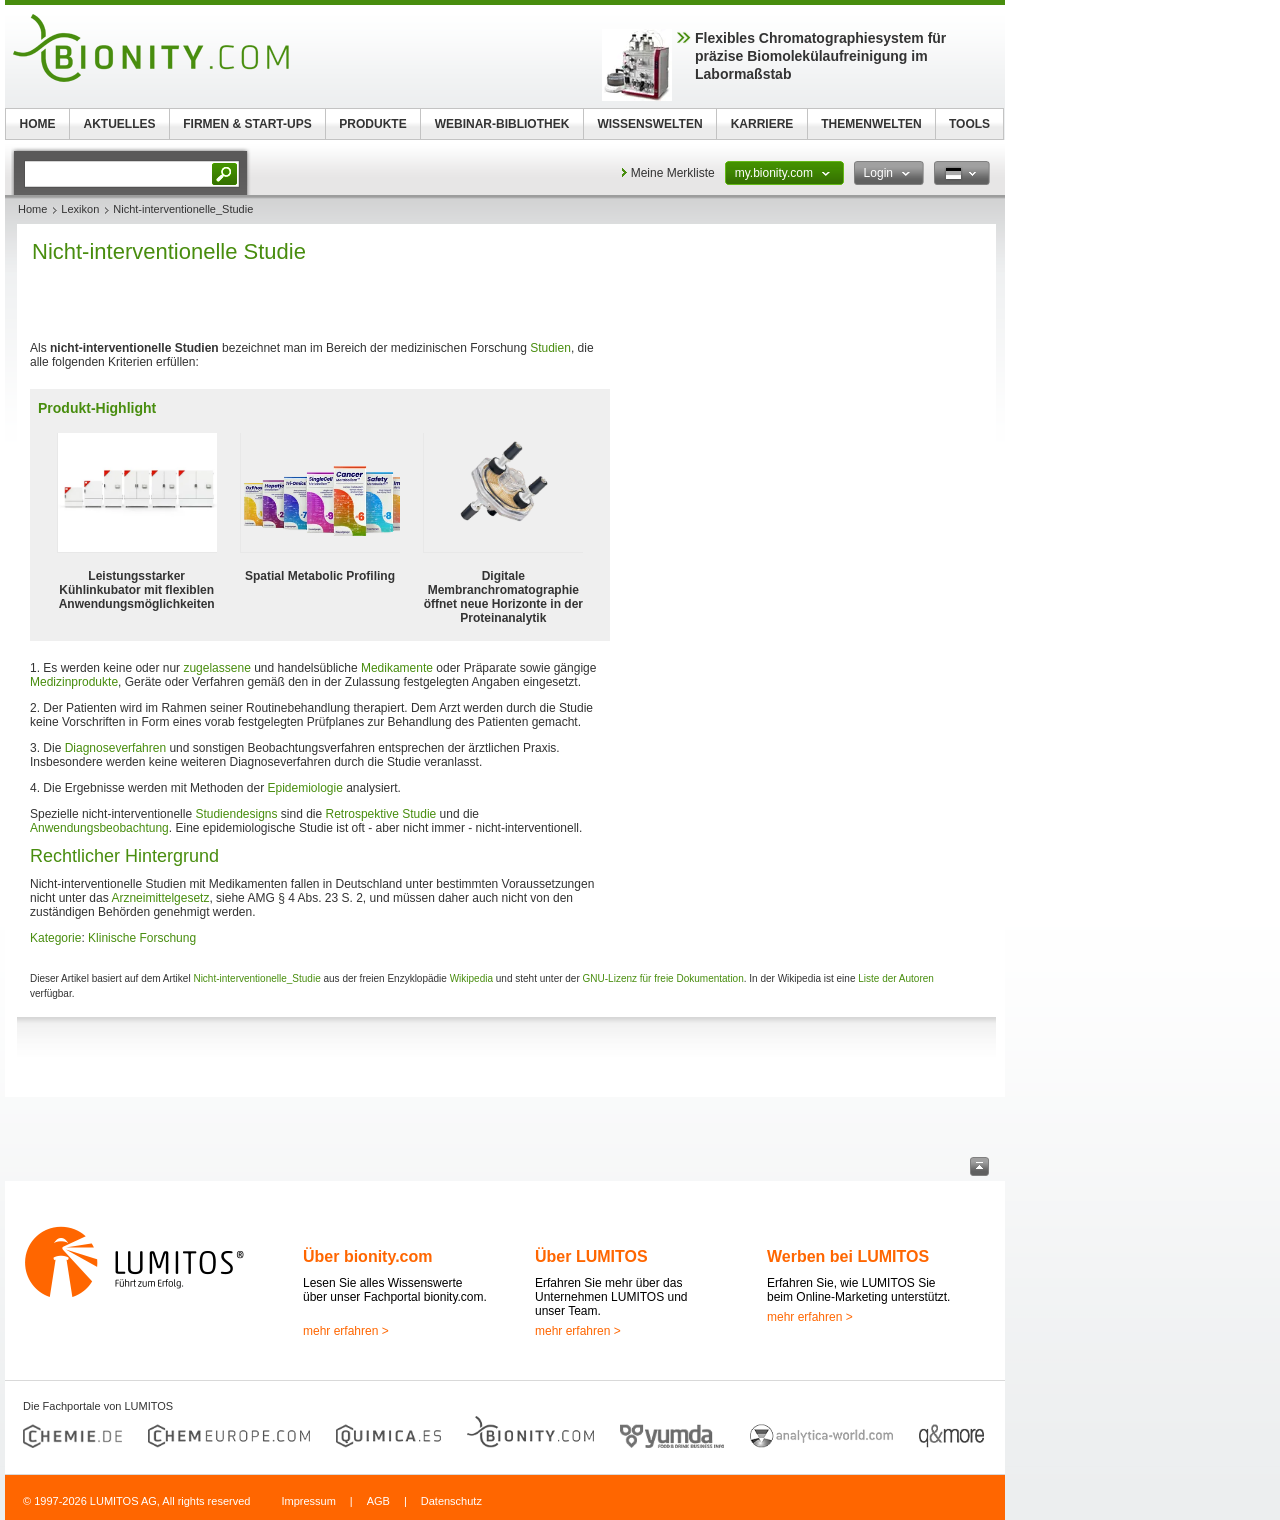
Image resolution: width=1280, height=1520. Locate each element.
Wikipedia (471, 978)
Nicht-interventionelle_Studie (256, 978)
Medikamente (397, 668)
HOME (38, 124)
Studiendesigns (236, 814)
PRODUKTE (372, 124)
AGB (378, 1501)
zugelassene (216, 668)
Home (32, 209)
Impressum (308, 1501)
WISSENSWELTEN (649, 124)
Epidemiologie (304, 788)
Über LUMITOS (591, 1256)
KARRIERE (762, 124)
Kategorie (55, 938)
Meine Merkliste (673, 173)
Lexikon (80, 209)
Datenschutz (451, 1501)
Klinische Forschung (142, 938)
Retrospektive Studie (381, 814)
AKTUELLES (120, 124)
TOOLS (969, 124)
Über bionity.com (368, 1256)
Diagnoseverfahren (115, 748)
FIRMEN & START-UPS (247, 124)
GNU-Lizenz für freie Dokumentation (663, 978)
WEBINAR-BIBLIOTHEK (502, 124)
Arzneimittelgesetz (160, 898)
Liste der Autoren (896, 978)
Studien (550, 348)
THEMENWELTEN (871, 124)
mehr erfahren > (346, 1331)
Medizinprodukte (74, 682)
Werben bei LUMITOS (848, 1256)
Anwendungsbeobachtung (99, 828)
